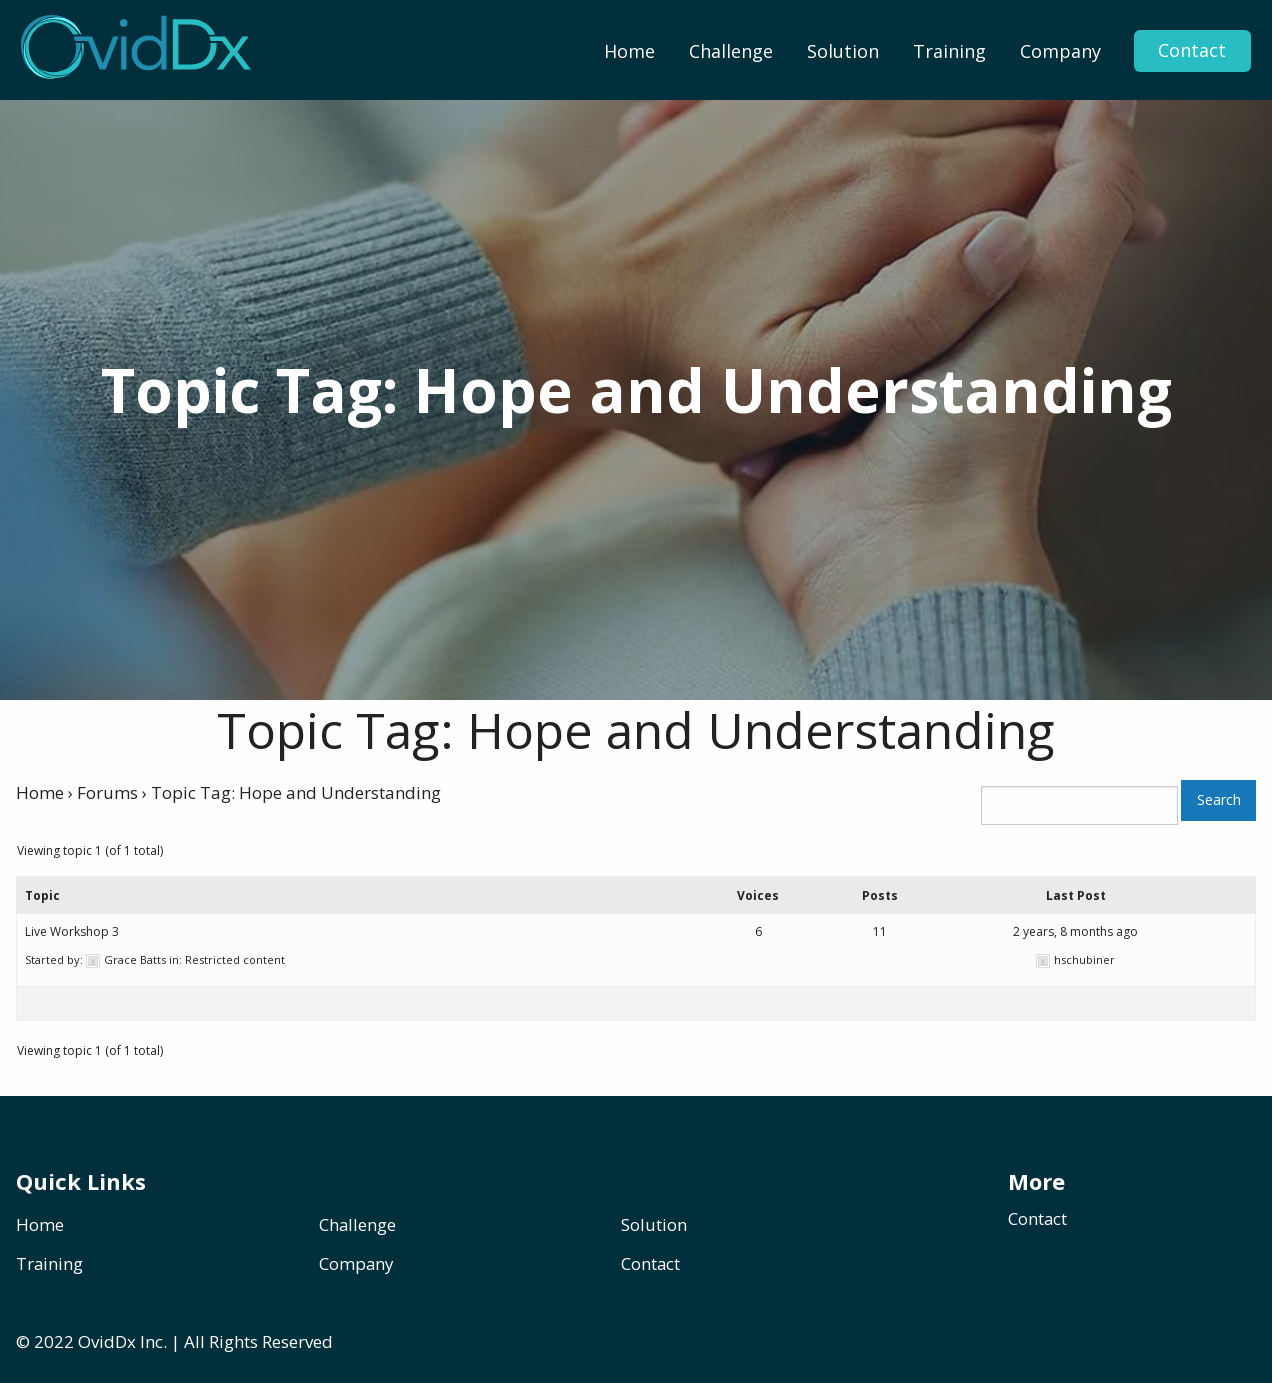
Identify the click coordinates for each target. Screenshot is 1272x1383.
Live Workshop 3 (72, 931)
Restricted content (235, 959)
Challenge (731, 51)
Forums (107, 792)
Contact (1192, 51)
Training (949, 51)
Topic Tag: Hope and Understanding (636, 730)
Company (1060, 51)
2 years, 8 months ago (1075, 931)
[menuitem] (629, 51)
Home (629, 51)
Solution (843, 51)
